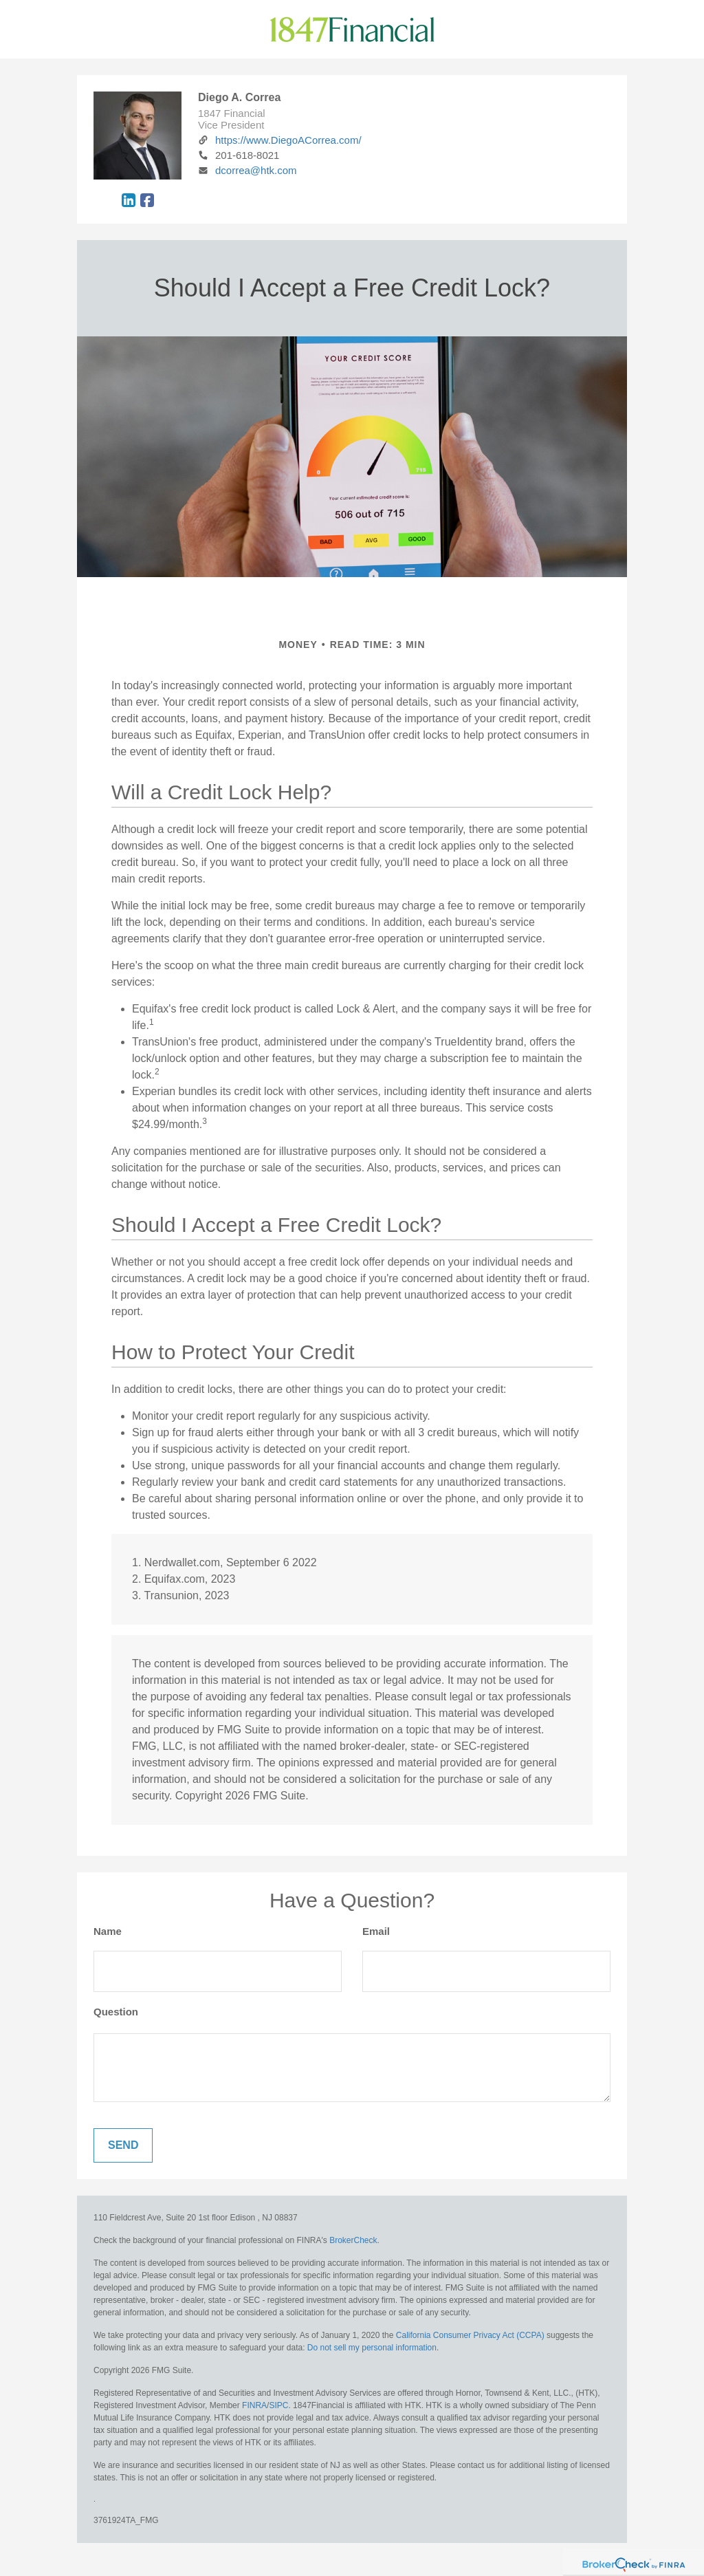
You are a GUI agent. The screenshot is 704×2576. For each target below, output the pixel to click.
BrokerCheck (353, 2240)
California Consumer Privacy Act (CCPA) (470, 2335)
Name (108, 1931)
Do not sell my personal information (372, 2347)
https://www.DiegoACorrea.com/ (280, 140)
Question (116, 2011)
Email (376, 1931)
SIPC (278, 2405)
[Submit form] (123, 2145)
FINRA (254, 2405)
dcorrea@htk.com (247, 170)
